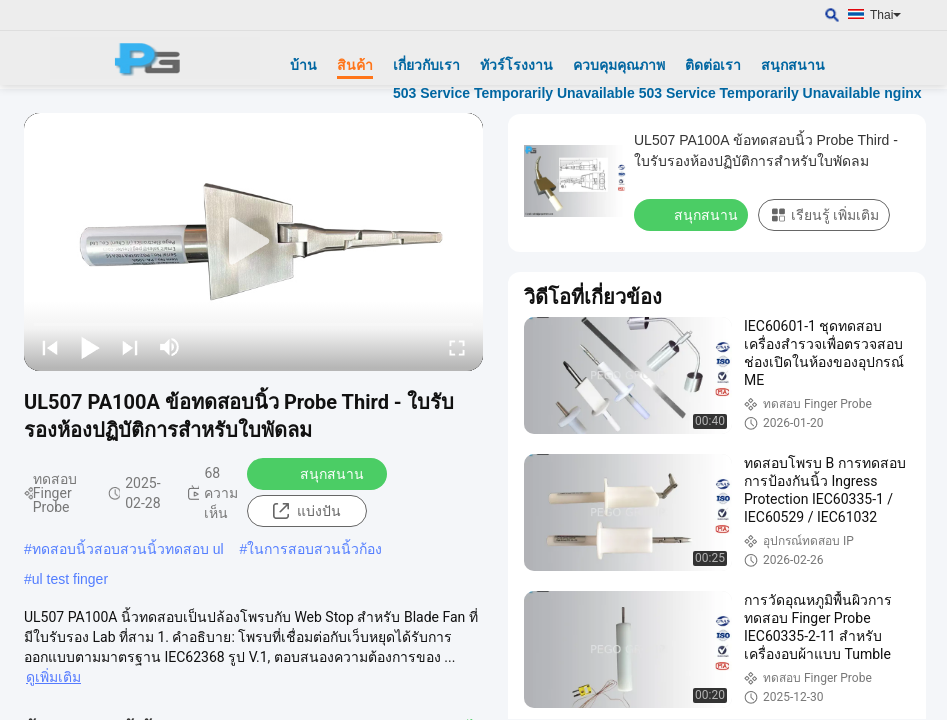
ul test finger (70, 579)
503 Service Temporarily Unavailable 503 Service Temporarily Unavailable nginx (657, 93)
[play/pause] (90, 347)
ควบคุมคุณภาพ (619, 65)
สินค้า (355, 65)
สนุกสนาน (793, 65)
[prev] (50, 347)
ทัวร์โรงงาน (516, 65)
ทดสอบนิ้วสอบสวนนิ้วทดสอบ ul (128, 549)
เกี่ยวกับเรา (426, 65)
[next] (130, 347)
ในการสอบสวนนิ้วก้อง (314, 549)
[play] (254, 242)
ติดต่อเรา (713, 65)
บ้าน (303, 65)
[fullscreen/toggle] (457, 347)
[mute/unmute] (170, 347)
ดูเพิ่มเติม (53, 677)
